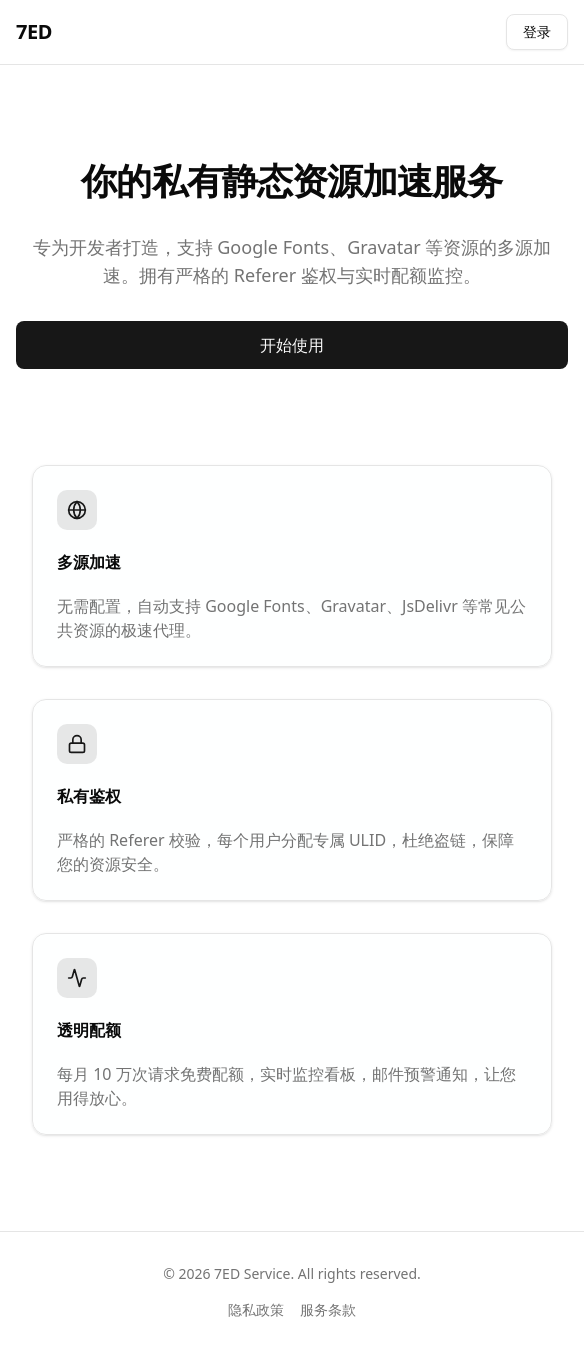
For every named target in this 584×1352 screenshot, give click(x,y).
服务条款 (328, 1309)
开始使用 (292, 345)
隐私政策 (256, 1309)
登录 (537, 31)
